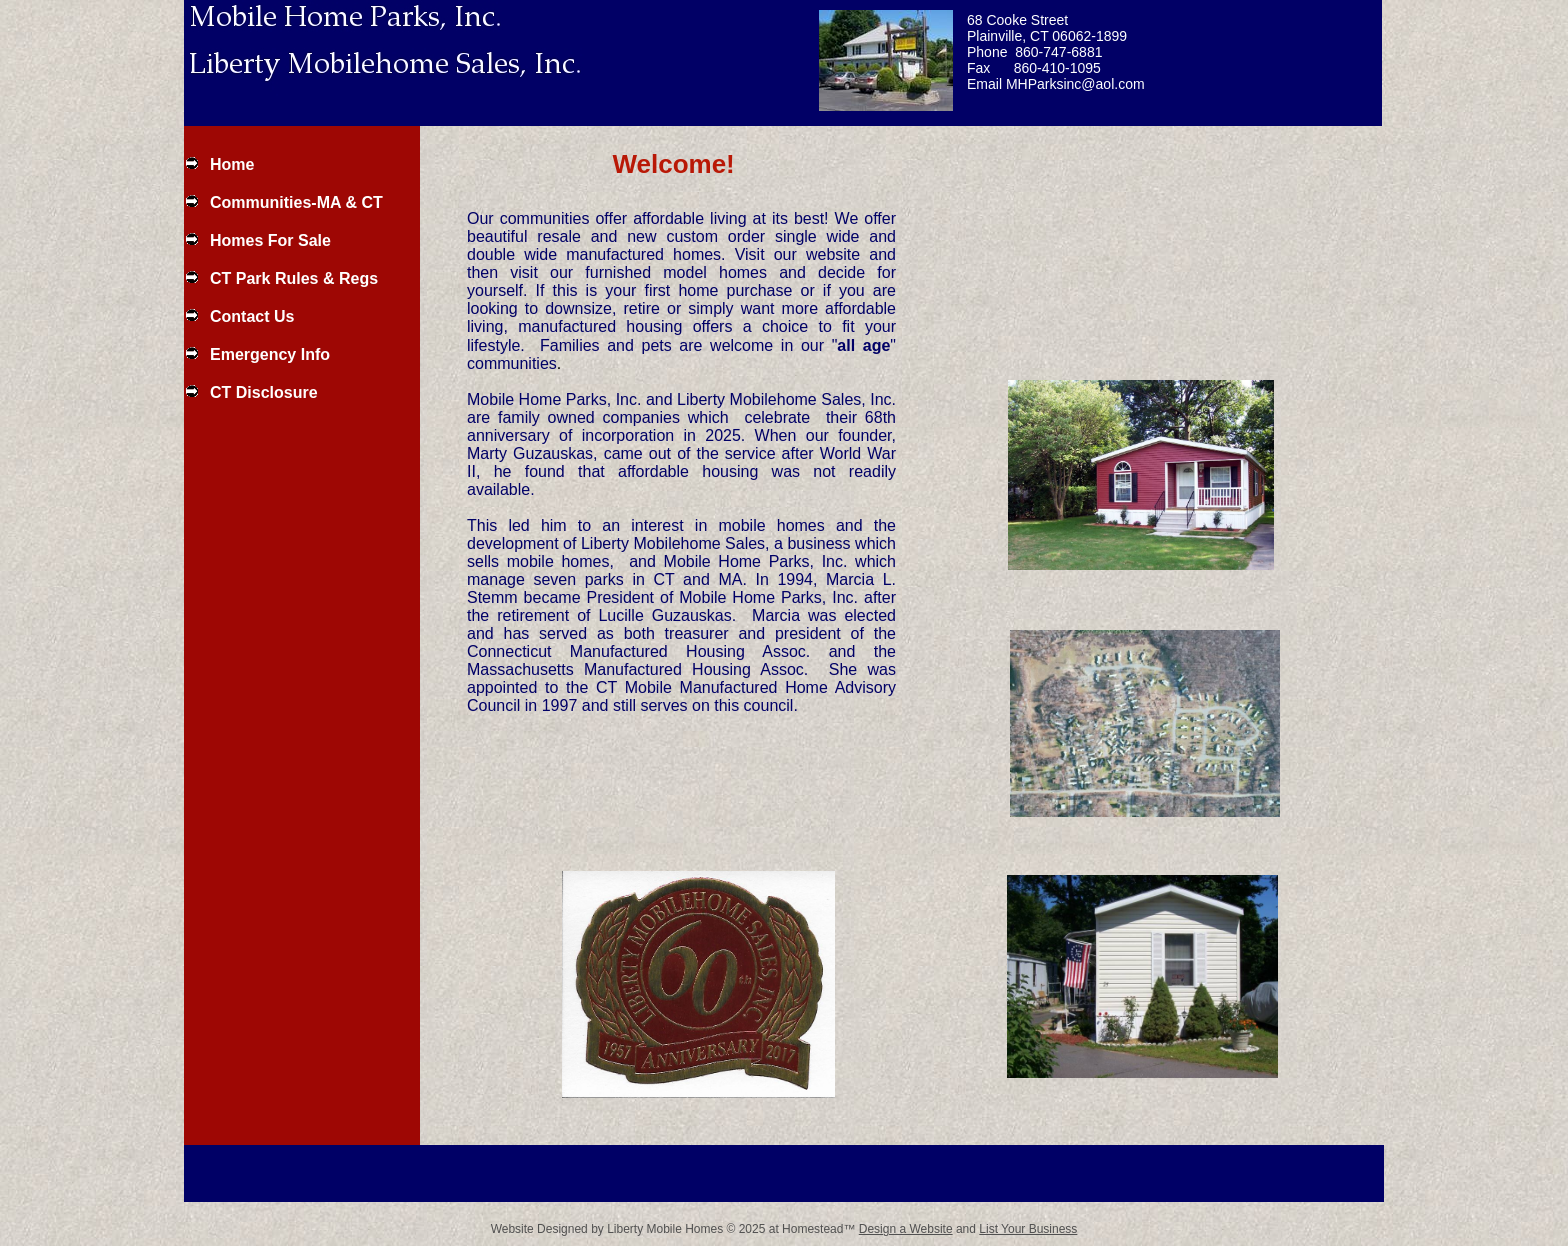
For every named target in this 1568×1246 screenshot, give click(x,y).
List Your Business (1028, 1229)
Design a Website (906, 1229)
